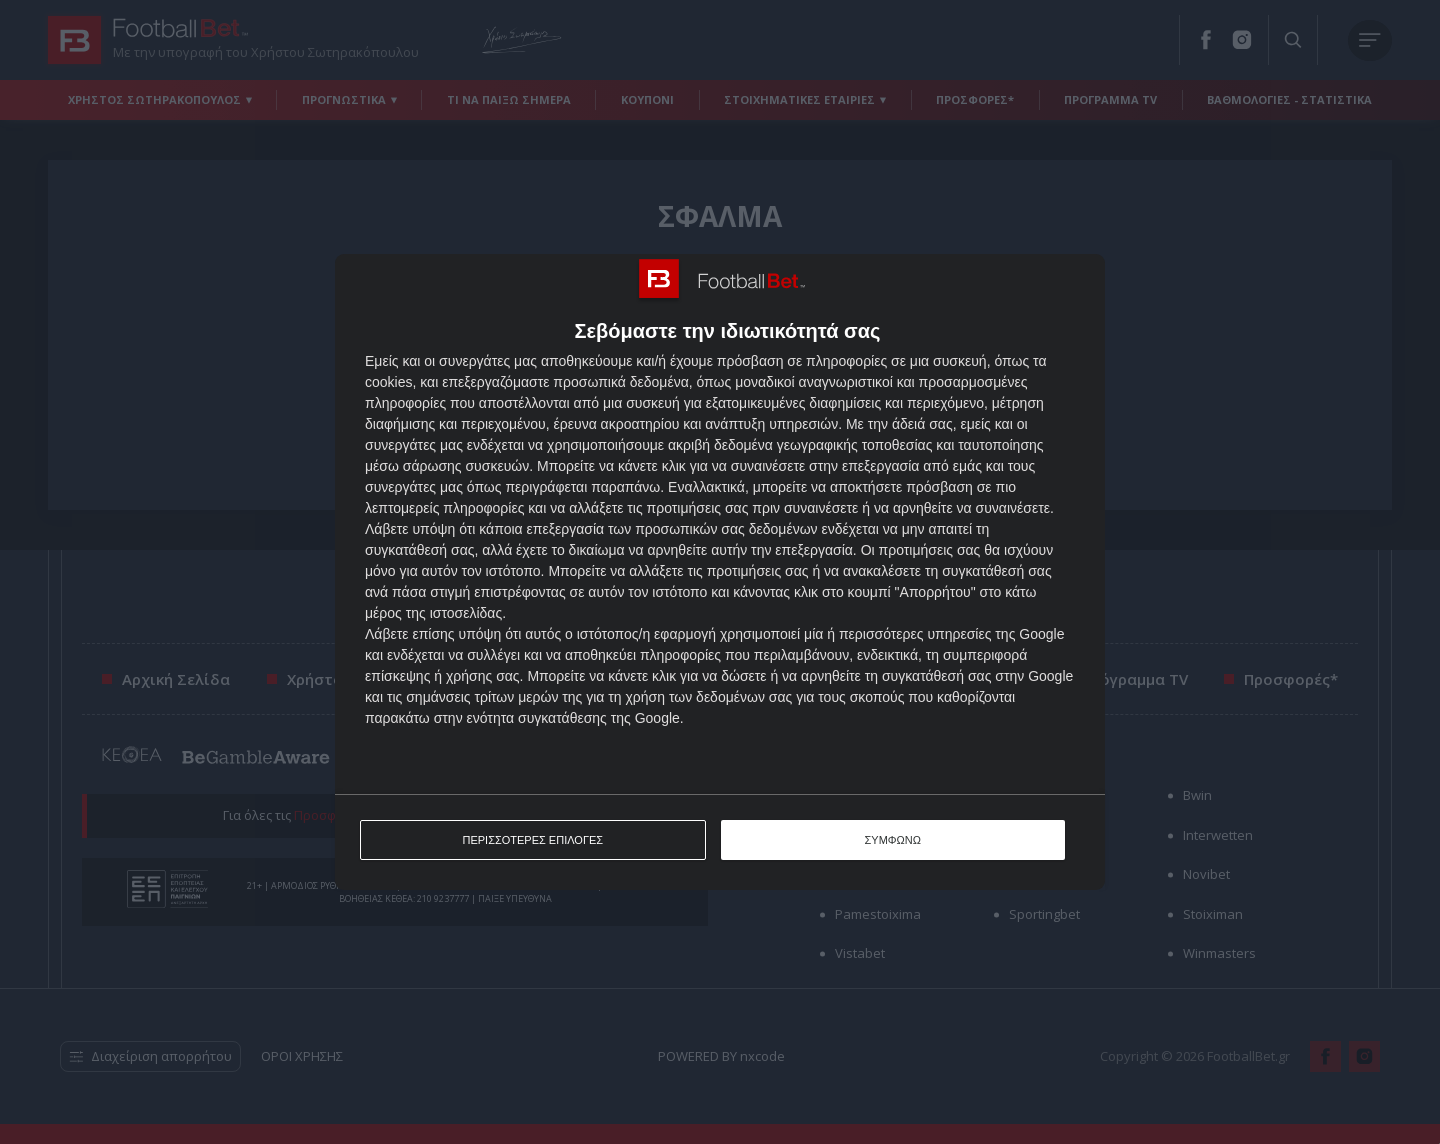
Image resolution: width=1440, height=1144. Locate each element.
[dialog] (720, 572)
